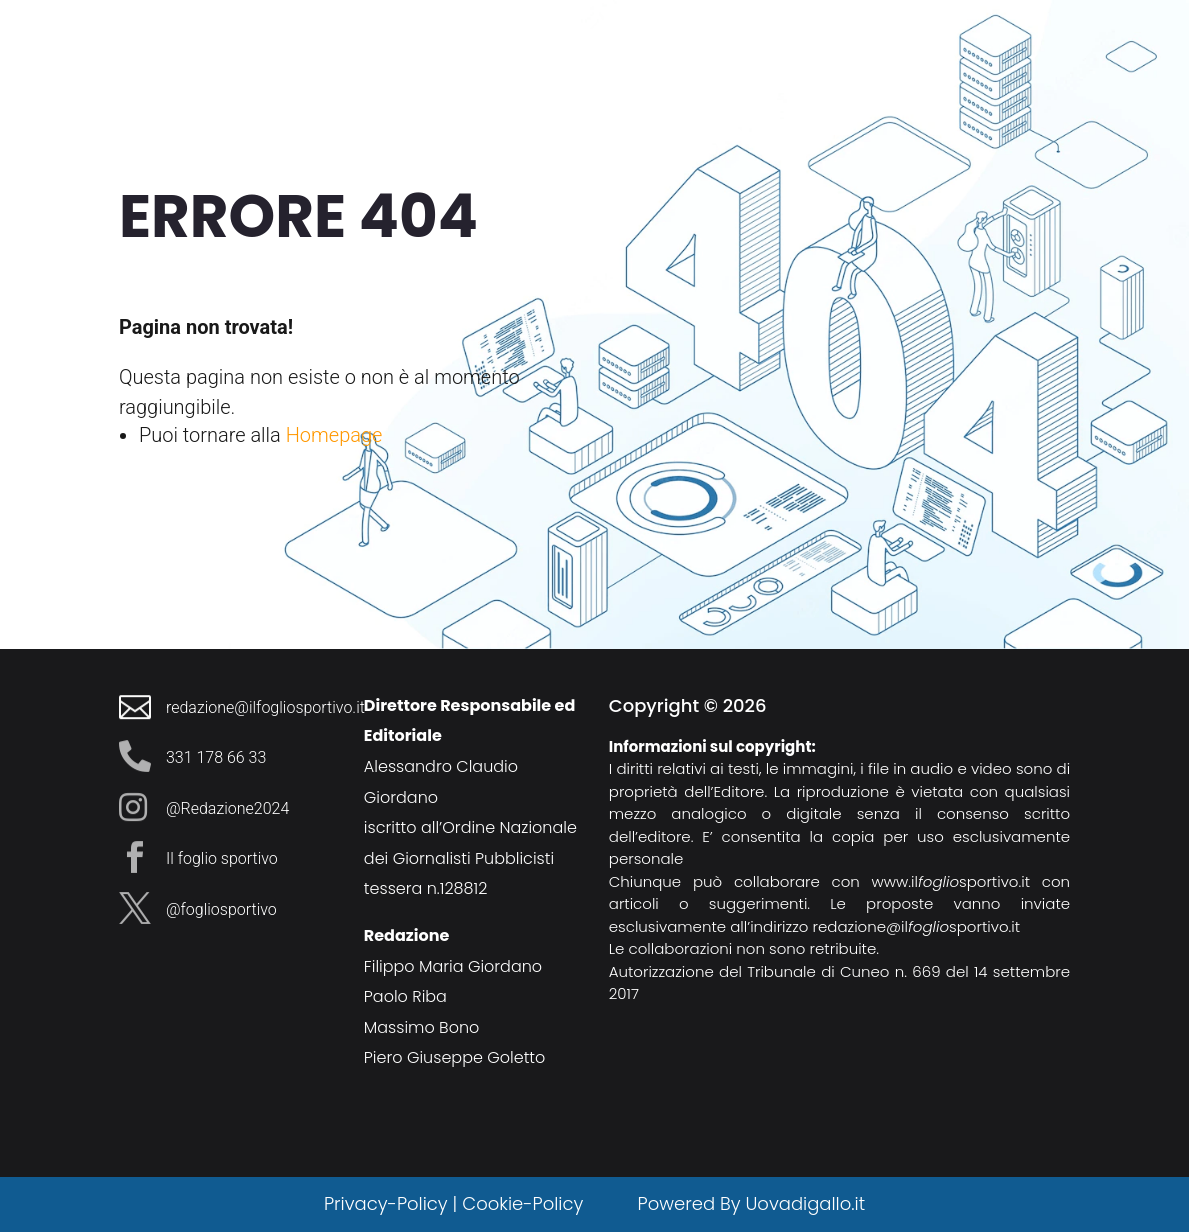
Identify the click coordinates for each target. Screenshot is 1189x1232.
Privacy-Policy (386, 1203)
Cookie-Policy (525, 1203)
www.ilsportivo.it (951, 881)
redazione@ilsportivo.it (917, 926)
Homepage (334, 435)
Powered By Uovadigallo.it (751, 1203)
